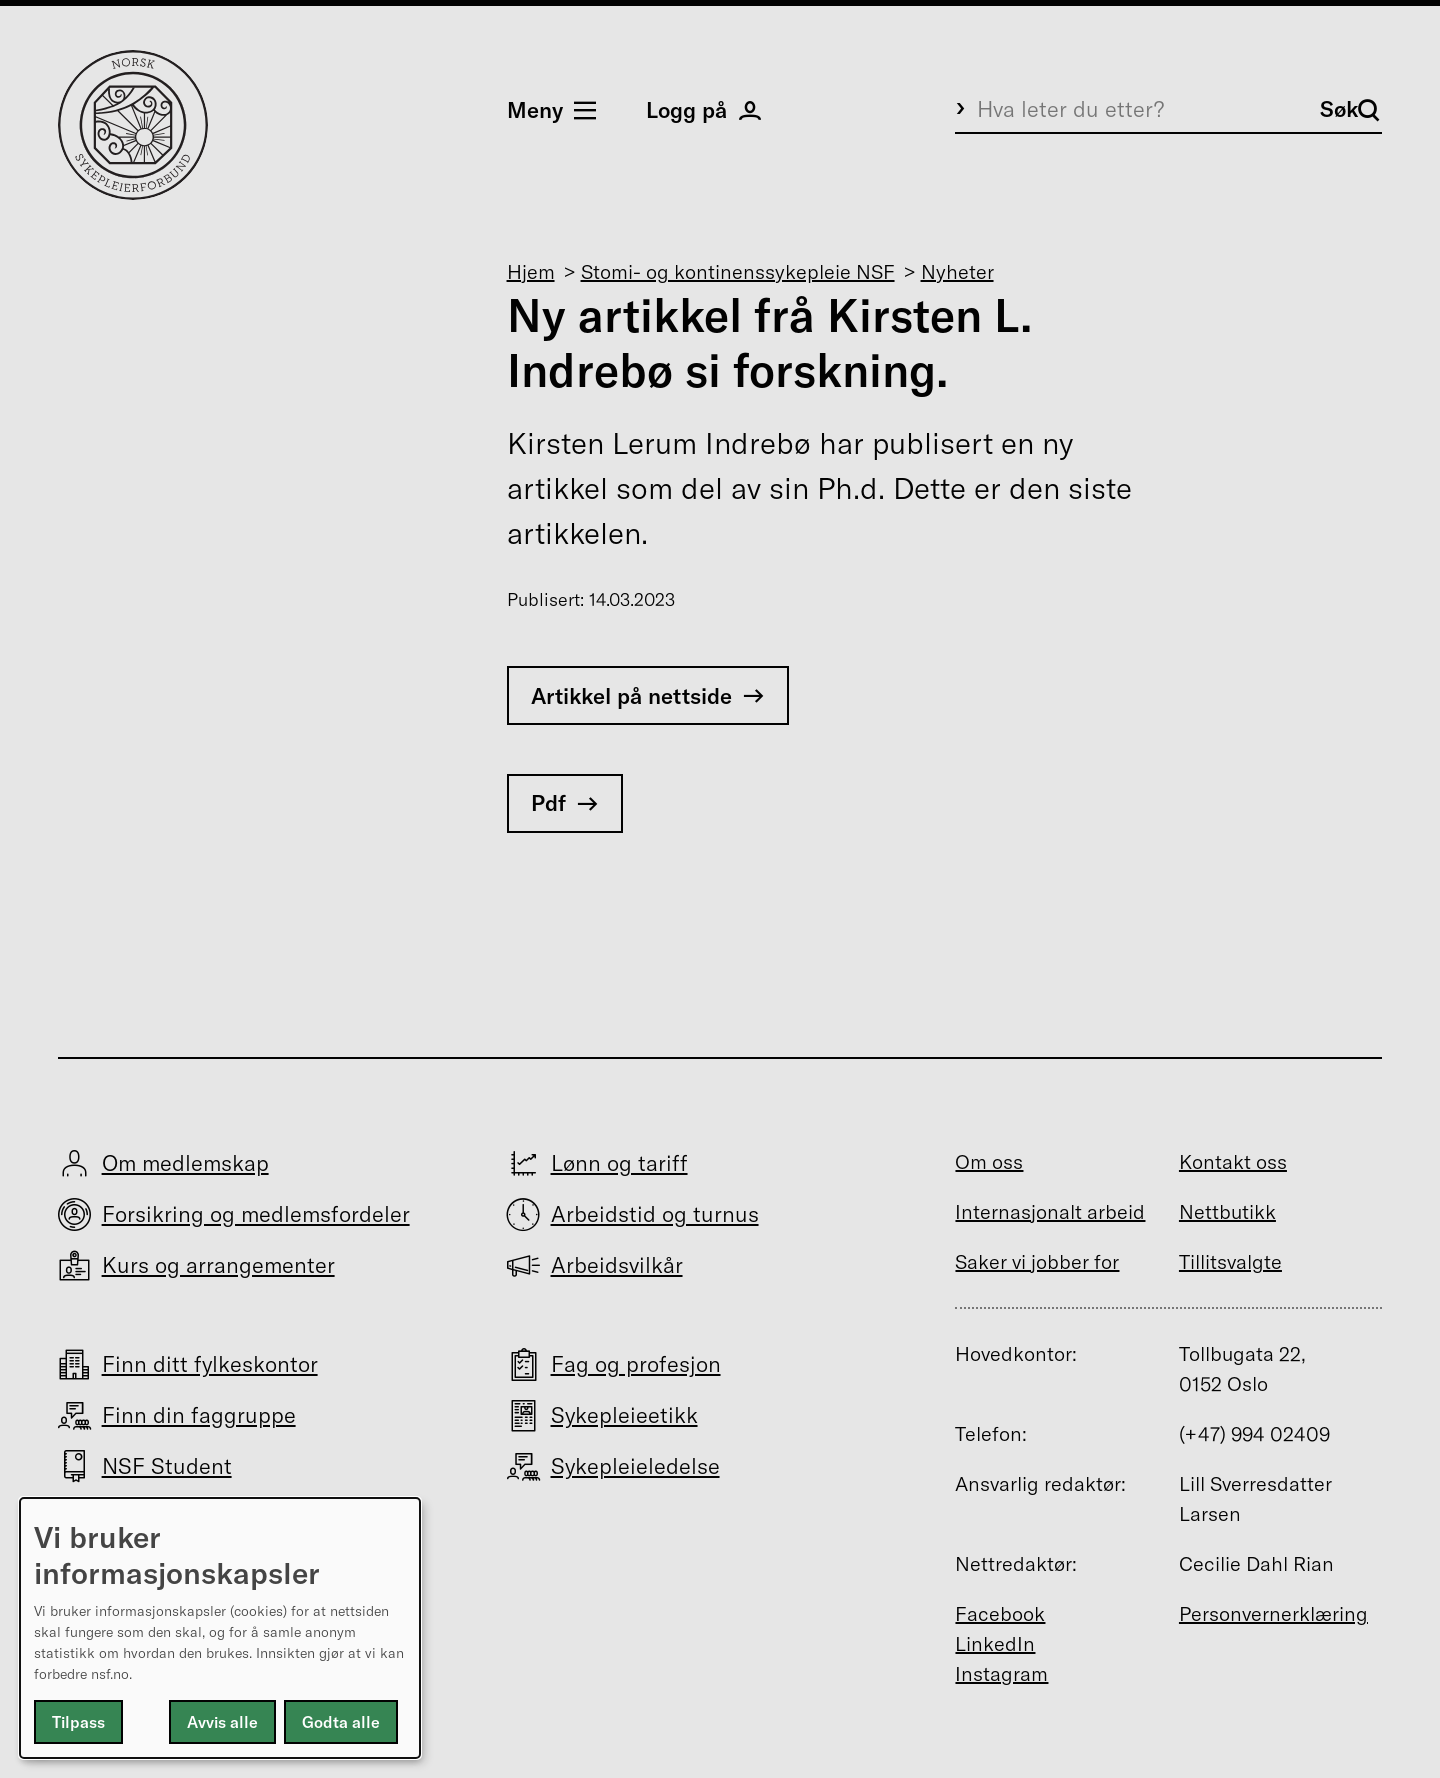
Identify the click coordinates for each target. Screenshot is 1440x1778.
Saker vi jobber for (1037, 1261)
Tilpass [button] (78, 1722)
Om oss (989, 1161)
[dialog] (220, 1628)
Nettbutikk (1227, 1211)
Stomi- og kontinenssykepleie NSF (738, 271)
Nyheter (957, 271)
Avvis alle (222, 1722)
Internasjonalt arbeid (1050, 1211)
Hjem (531, 271)
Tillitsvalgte (1230, 1261)
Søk (1350, 109)
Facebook (1000, 1613)
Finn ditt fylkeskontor (210, 1364)
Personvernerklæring (1273, 1613)
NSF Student (167, 1466)
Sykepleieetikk (624, 1415)
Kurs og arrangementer (218, 1265)
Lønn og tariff (619, 1163)
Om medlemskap (185, 1163)
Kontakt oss (1233, 1161)
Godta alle (341, 1722)
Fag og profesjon (636, 1364)
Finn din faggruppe (199, 1415)
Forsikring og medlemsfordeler (256, 1214)
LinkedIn (995, 1643)
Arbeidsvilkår (617, 1265)
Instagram (1001, 1673)
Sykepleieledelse (635, 1466)
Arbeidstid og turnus (655, 1214)
